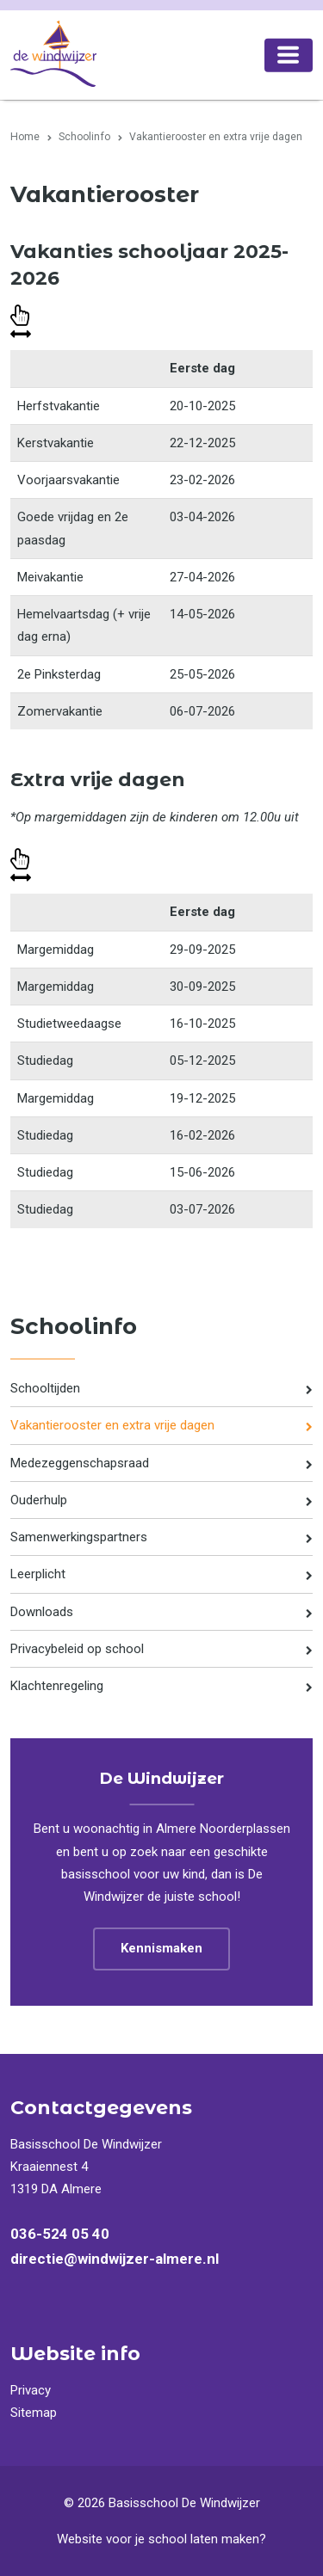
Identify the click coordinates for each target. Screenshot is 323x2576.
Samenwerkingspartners (78, 1537)
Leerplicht (37, 1574)
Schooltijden (45, 1388)
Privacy (30, 2390)
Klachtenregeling (56, 1686)
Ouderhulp (38, 1500)
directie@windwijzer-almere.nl (114, 2258)
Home (25, 137)
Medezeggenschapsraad (79, 1463)
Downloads (41, 1612)
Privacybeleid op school (77, 1649)
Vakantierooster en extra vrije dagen (112, 1425)
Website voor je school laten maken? (161, 2539)
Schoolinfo (84, 137)
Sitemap (33, 2412)
